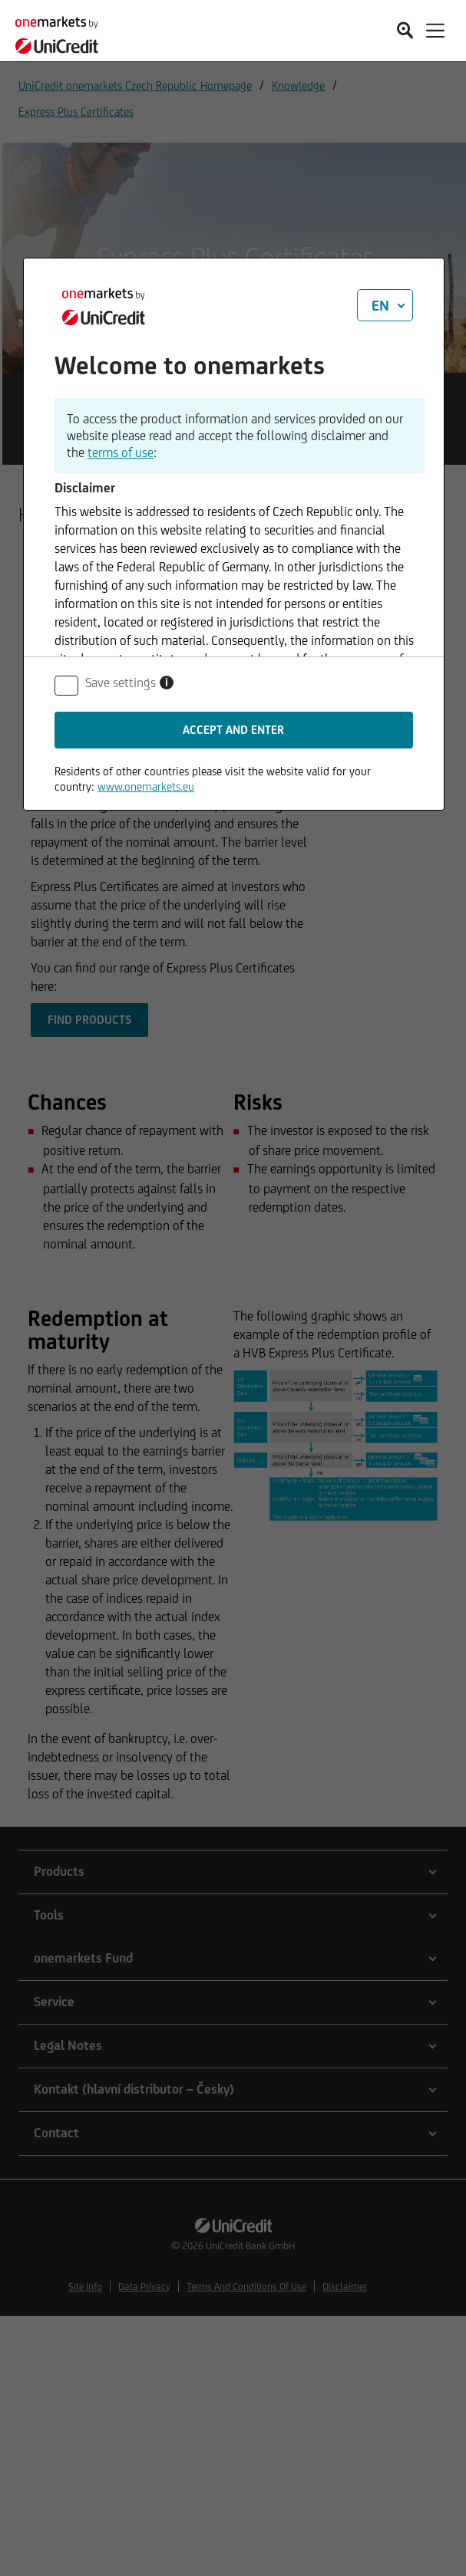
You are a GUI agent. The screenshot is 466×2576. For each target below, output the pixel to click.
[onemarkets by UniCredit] (61, 33)
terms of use (121, 452)
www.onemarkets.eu (145, 786)
